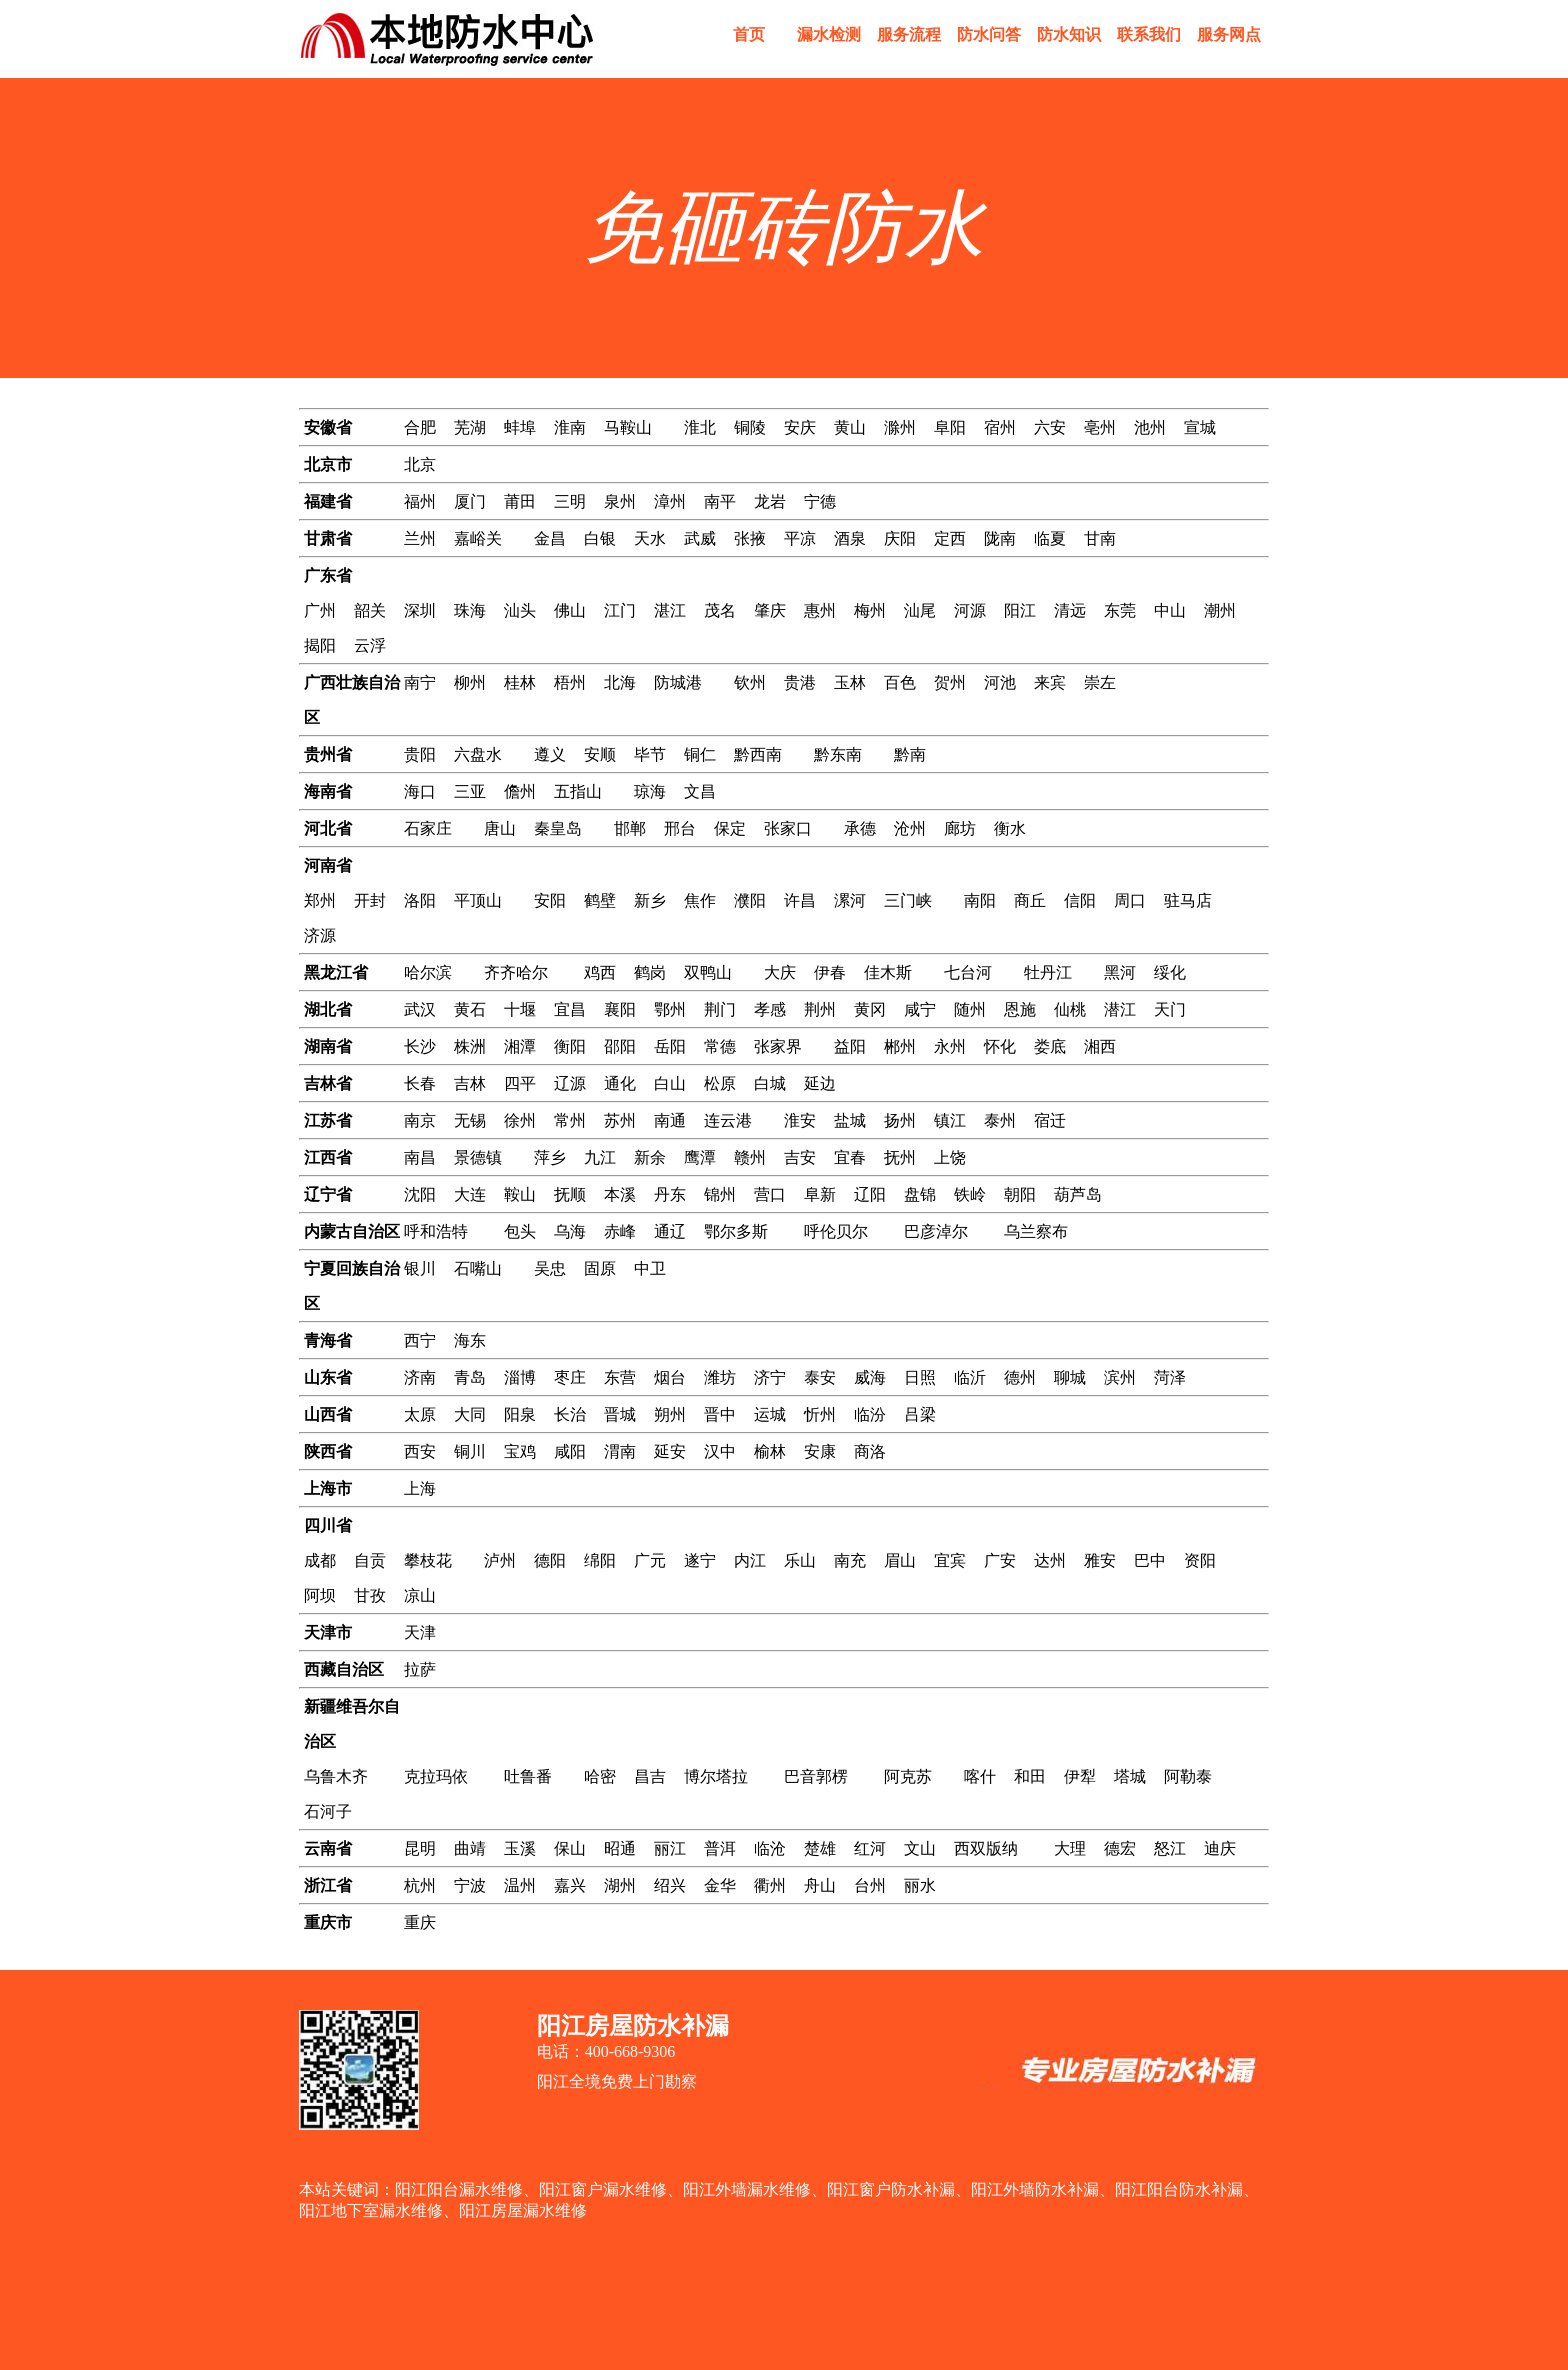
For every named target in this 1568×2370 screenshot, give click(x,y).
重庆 (420, 1922)
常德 (720, 1046)
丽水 (920, 1885)
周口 (1130, 900)
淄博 (520, 1377)
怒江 (1170, 1848)
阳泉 (520, 1414)
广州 (320, 610)
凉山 (420, 1595)
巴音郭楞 (816, 1776)
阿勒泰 (1188, 1776)
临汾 (870, 1414)
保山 (570, 1848)
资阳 (1200, 1560)
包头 (520, 1231)
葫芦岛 (1078, 1194)
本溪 (620, 1194)
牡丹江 (1048, 972)
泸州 (500, 1560)
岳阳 (670, 1046)
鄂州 (670, 1009)
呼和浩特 (436, 1231)
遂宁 (700, 1560)
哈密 (600, 1776)
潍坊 (720, 1377)
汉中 (720, 1451)
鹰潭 (700, 1157)
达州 (1050, 1560)
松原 (720, 1083)
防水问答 (989, 34)
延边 (820, 1083)
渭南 (620, 1451)
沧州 (910, 828)
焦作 (700, 900)
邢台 (680, 828)
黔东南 (838, 754)
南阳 (980, 900)
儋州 (520, 791)
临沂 (970, 1377)
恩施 (1020, 1009)
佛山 (570, 610)
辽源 (570, 1083)
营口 (770, 1194)
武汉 (420, 1009)
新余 (650, 1157)
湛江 (670, 610)
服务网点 (1229, 34)
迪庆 (1220, 1848)
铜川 (470, 1451)
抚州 (900, 1157)
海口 (420, 791)
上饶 (950, 1157)
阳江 (1020, 610)
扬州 (900, 1120)
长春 (420, 1083)
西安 (420, 1451)
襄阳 (620, 1009)
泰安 (820, 1377)
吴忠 (550, 1268)
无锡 (470, 1120)
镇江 (950, 1120)
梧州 (570, 682)
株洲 (470, 1046)
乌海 (570, 1231)
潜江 (1120, 1009)
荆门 (720, 1009)
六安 (1050, 427)
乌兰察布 (1036, 1231)
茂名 (720, 610)
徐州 (520, 1120)
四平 (520, 1083)
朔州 (670, 1414)
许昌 (800, 900)
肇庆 (770, 610)
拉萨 (420, 1669)
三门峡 (908, 900)
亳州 (1100, 427)
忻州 (820, 1414)
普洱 (720, 1848)
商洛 (870, 1451)
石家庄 (428, 828)
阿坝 (320, 1595)
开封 (370, 900)
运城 (770, 1414)
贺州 (950, 682)
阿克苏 (908, 1776)
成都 (320, 1560)
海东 (470, 1340)
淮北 (700, 427)
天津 (420, 1632)
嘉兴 (570, 1885)
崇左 (1100, 682)
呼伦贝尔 (836, 1231)
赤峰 (620, 1231)
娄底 (1050, 1046)
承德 (860, 828)
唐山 (500, 828)
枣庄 (570, 1377)
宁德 (820, 501)
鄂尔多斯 (736, 1231)
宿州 (1000, 427)
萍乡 (550, 1157)
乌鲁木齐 (336, 1776)
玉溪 (520, 1848)
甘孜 (370, 1595)
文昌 (700, 791)
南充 (850, 1560)
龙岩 (770, 501)
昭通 (620, 1848)
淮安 (800, 1120)
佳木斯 (888, 972)
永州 (950, 1046)
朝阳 (1020, 1194)
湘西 (1100, 1046)
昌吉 (650, 1776)
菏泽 (1170, 1377)
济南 (420, 1377)
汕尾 (920, 610)
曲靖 (470, 1848)
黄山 (850, 427)
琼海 (650, 791)
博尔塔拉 (716, 1776)
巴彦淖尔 (936, 1231)
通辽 (670, 1231)
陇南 (1000, 538)
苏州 (620, 1120)
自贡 (370, 1560)
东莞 (1120, 610)
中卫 (650, 1268)
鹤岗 (650, 972)
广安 (1000, 1560)
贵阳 (420, 754)
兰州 (420, 538)
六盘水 (478, 754)
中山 (1170, 610)
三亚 (470, 791)
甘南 (1100, 538)
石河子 (328, 1811)
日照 (920, 1377)
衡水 (1010, 828)
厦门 (470, 501)
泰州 (1000, 1120)
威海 (870, 1377)
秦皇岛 (558, 828)
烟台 (670, 1377)
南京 (420, 1120)
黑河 (1120, 972)
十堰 (520, 1009)
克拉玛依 (436, 1776)
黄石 (470, 1009)
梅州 (870, 610)
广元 (650, 1560)
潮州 (1220, 610)
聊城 (1070, 1377)
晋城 (620, 1414)
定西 (950, 538)
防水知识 (1069, 34)
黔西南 (758, 754)
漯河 (850, 900)
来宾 (1050, 682)
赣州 (750, 1157)
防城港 (678, 682)
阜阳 (950, 427)
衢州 (770, 1885)
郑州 (320, 900)
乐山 (800, 1560)
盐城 (850, 1120)
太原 (420, 1414)
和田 (1030, 1776)
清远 (1070, 610)
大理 (1070, 1848)
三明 (570, 501)
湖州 (620, 1885)
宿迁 (1050, 1120)
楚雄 (820, 1848)
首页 (749, 34)
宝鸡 (520, 1451)
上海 (420, 1488)
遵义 (550, 754)
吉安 (800, 1157)
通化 (620, 1083)
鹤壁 (600, 900)
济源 (320, 935)
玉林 (850, 682)
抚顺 (570, 1194)
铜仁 (700, 754)
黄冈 (870, 1009)
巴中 (1150, 1560)
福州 (420, 501)
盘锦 (920, 1194)
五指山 (578, 791)
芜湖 (470, 427)
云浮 (370, 645)
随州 (970, 1009)
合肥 (420, 427)
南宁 (420, 682)
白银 (600, 538)
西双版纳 (986, 1848)
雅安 (1100, 1560)
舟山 (820, 1885)
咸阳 (570, 1451)
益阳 (850, 1046)
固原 (600, 1268)
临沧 (770, 1848)
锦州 (720, 1194)
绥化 (1170, 972)
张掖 (750, 538)
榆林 (770, 1451)
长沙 (420, 1046)
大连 (470, 1194)
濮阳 (750, 900)
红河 (870, 1848)
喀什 (980, 1776)
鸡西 (600, 972)
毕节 (650, 754)
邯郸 (630, 828)
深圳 (420, 610)
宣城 (1200, 427)
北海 (620, 682)
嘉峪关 (478, 538)
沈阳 (420, 1194)
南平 (720, 501)
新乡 (650, 900)
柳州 (470, 682)
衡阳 (570, 1046)
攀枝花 (428, 1560)
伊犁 (1080, 1776)
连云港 (728, 1120)
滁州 (900, 427)
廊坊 (960, 828)
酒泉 (850, 538)
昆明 (420, 1848)
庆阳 (900, 538)
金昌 (550, 538)
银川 (420, 1268)
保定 (730, 828)
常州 (570, 1120)
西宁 (420, 1340)
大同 (470, 1414)
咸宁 (920, 1009)
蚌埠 (520, 427)
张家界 (778, 1046)
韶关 (370, 610)
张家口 (788, 828)
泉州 (620, 501)
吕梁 (920, 1414)
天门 (1170, 1009)
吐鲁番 (528, 1776)
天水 (650, 538)
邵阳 (620, 1046)
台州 (870, 1885)
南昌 (420, 1157)
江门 (620, 610)
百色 (900, 682)
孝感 (770, 1009)
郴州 (900, 1046)
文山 (920, 1848)
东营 (620, 1377)
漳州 (670, 501)
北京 (420, 464)
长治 (570, 1414)
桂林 (520, 682)
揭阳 (320, 645)
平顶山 (478, 900)
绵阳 (600, 1560)
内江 (750, 1560)
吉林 (470, 1083)
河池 (1000, 682)
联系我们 (1149, 34)
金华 (720, 1885)
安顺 (600, 754)
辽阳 (870, 1194)
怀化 (1000, 1046)
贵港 (800, 682)
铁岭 (970, 1194)
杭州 (420, 1885)
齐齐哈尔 (516, 972)
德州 (1020, 1377)
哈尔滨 (428, 972)
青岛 (470, 1377)
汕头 (520, 610)
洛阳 (420, 900)
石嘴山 (478, 1268)
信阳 (1080, 900)
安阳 (550, 900)
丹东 (670, 1194)
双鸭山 (708, 972)
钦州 (750, 682)
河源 (970, 610)
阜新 (820, 1194)
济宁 (770, 1377)
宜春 (850, 1157)
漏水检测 (829, 34)
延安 (670, 1451)
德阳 (550, 1560)
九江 (600, 1157)
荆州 (820, 1009)
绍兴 (670, 1885)
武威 (700, 538)
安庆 (800, 427)
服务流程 (909, 34)
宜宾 (950, 1560)
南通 (670, 1120)
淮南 (570, 427)
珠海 (470, 610)
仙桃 (1070, 1009)
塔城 (1130, 1776)
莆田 (520, 501)
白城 (770, 1083)
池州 (1150, 427)
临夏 (1050, 538)
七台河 (968, 972)
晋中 (720, 1414)
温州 (520, 1885)
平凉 (800, 538)
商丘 (1030, 900)
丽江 (670, 1848)
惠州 (820, 610)
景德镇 (478, 1157)
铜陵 (750, 427)
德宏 (1120, 1848)
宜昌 (570, 1009)
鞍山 (520, 1194)
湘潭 (520, 1046)
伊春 (830, 972)
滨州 (1120, 1377)
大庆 (780, 972)
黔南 (910, 754)
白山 (670, 1083)
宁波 (470, 1885)
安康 (820, 1451)
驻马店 (1188, 900)
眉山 (900, 1560)
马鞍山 (628, 427)
